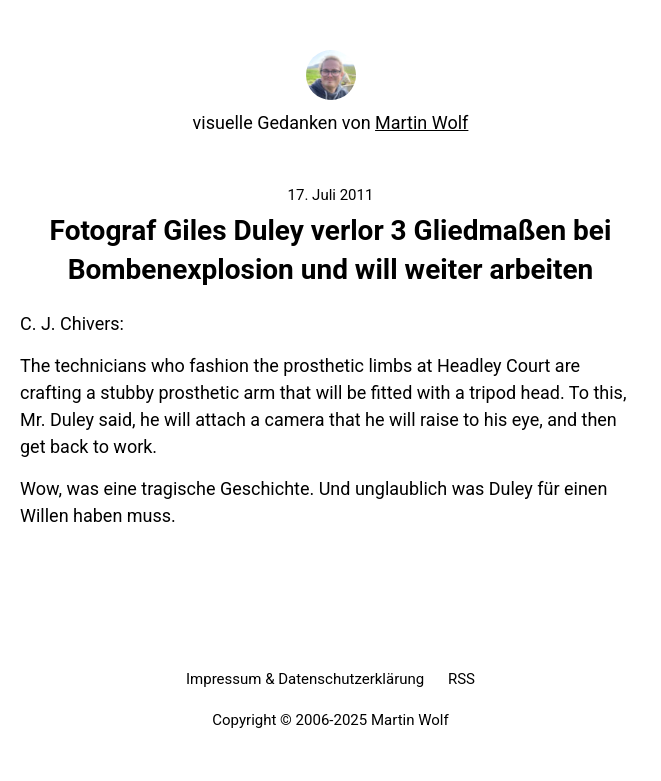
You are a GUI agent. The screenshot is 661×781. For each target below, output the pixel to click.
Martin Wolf (421, 122)
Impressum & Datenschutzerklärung (305, 679)
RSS (461, 679)
